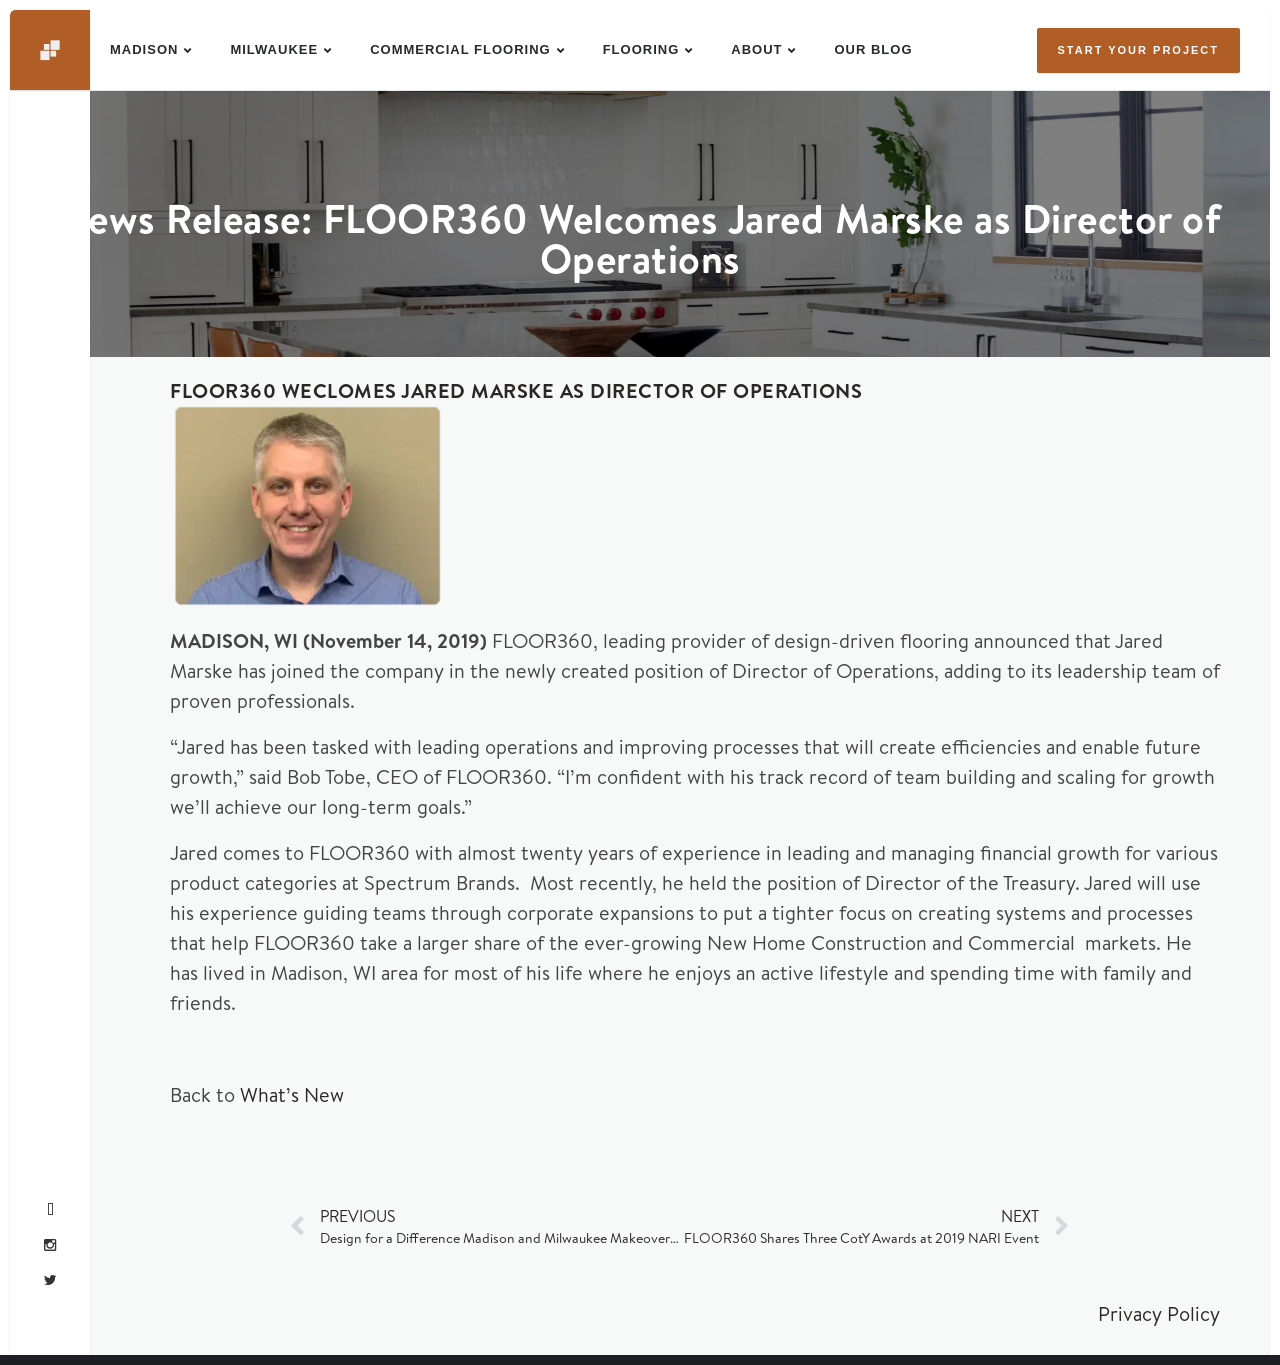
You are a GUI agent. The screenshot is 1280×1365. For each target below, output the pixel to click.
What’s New (292, 1094)
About (756, 49)
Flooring (641, 49)
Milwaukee (274, 49)
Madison (144, 49)
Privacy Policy (1159, 1313)
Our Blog (873, 49)
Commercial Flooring (460, 49)
